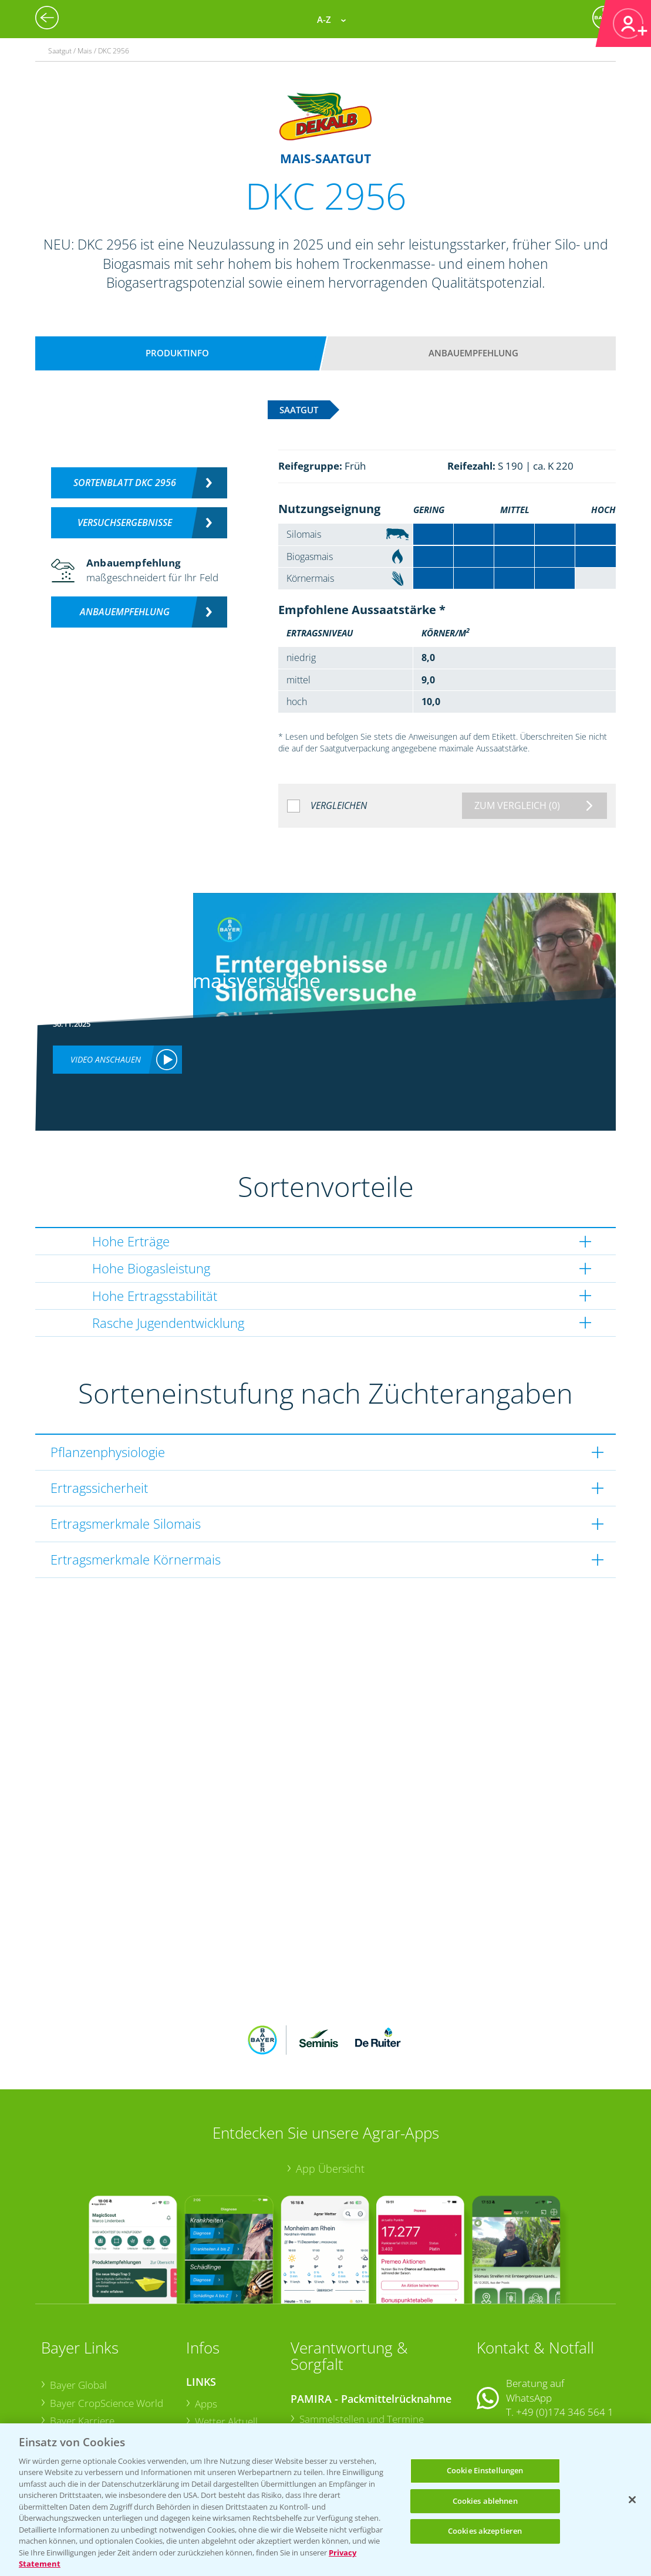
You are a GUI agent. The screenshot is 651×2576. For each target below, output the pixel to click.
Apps (206, 2327)
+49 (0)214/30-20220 (564, 2416)
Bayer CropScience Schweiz (110, 2379)
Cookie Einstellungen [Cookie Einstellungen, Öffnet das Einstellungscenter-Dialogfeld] (485, 2470)
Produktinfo (177, 353)
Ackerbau (216, 2398)
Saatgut (212, 2416)
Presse (65, 2397)
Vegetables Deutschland (103, 2415)
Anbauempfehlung (473, 353)
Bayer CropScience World (106, 2325)
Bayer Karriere (82, 2344)
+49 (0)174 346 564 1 (564, 2335)
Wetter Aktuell (226, 2344)
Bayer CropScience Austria (109, 2361)
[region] (325, 2499)
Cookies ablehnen (485, 2501)
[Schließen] (632, 2500)
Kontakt (511, 2365)
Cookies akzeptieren (485, 2531)
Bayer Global (78, 2308)
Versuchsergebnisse (124, 522)
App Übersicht (330, 2092)
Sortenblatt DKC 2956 (124, 482)
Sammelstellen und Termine (361, 2341)
